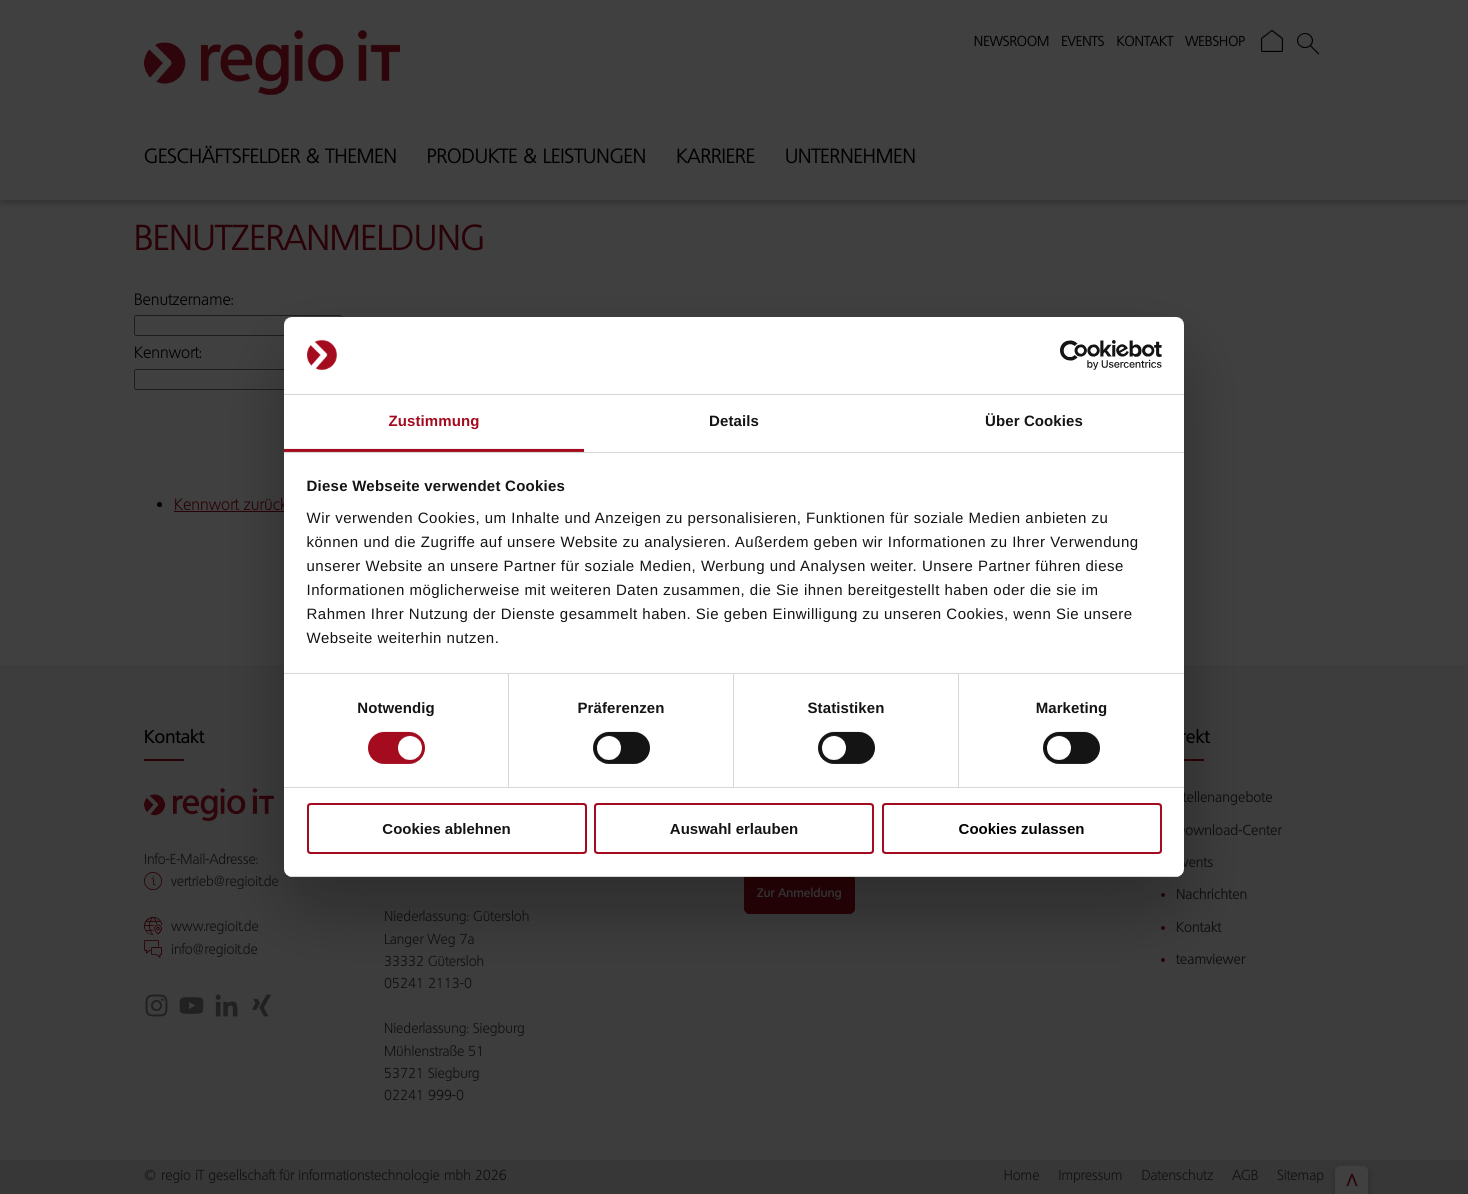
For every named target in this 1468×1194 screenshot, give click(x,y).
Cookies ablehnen (446, 828)
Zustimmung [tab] (434, 421)
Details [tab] (734, 421)
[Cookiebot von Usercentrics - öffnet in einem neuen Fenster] (1074, 355)
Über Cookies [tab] (1034, 421)
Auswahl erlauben (734, 828)
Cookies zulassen (1022, 828)
